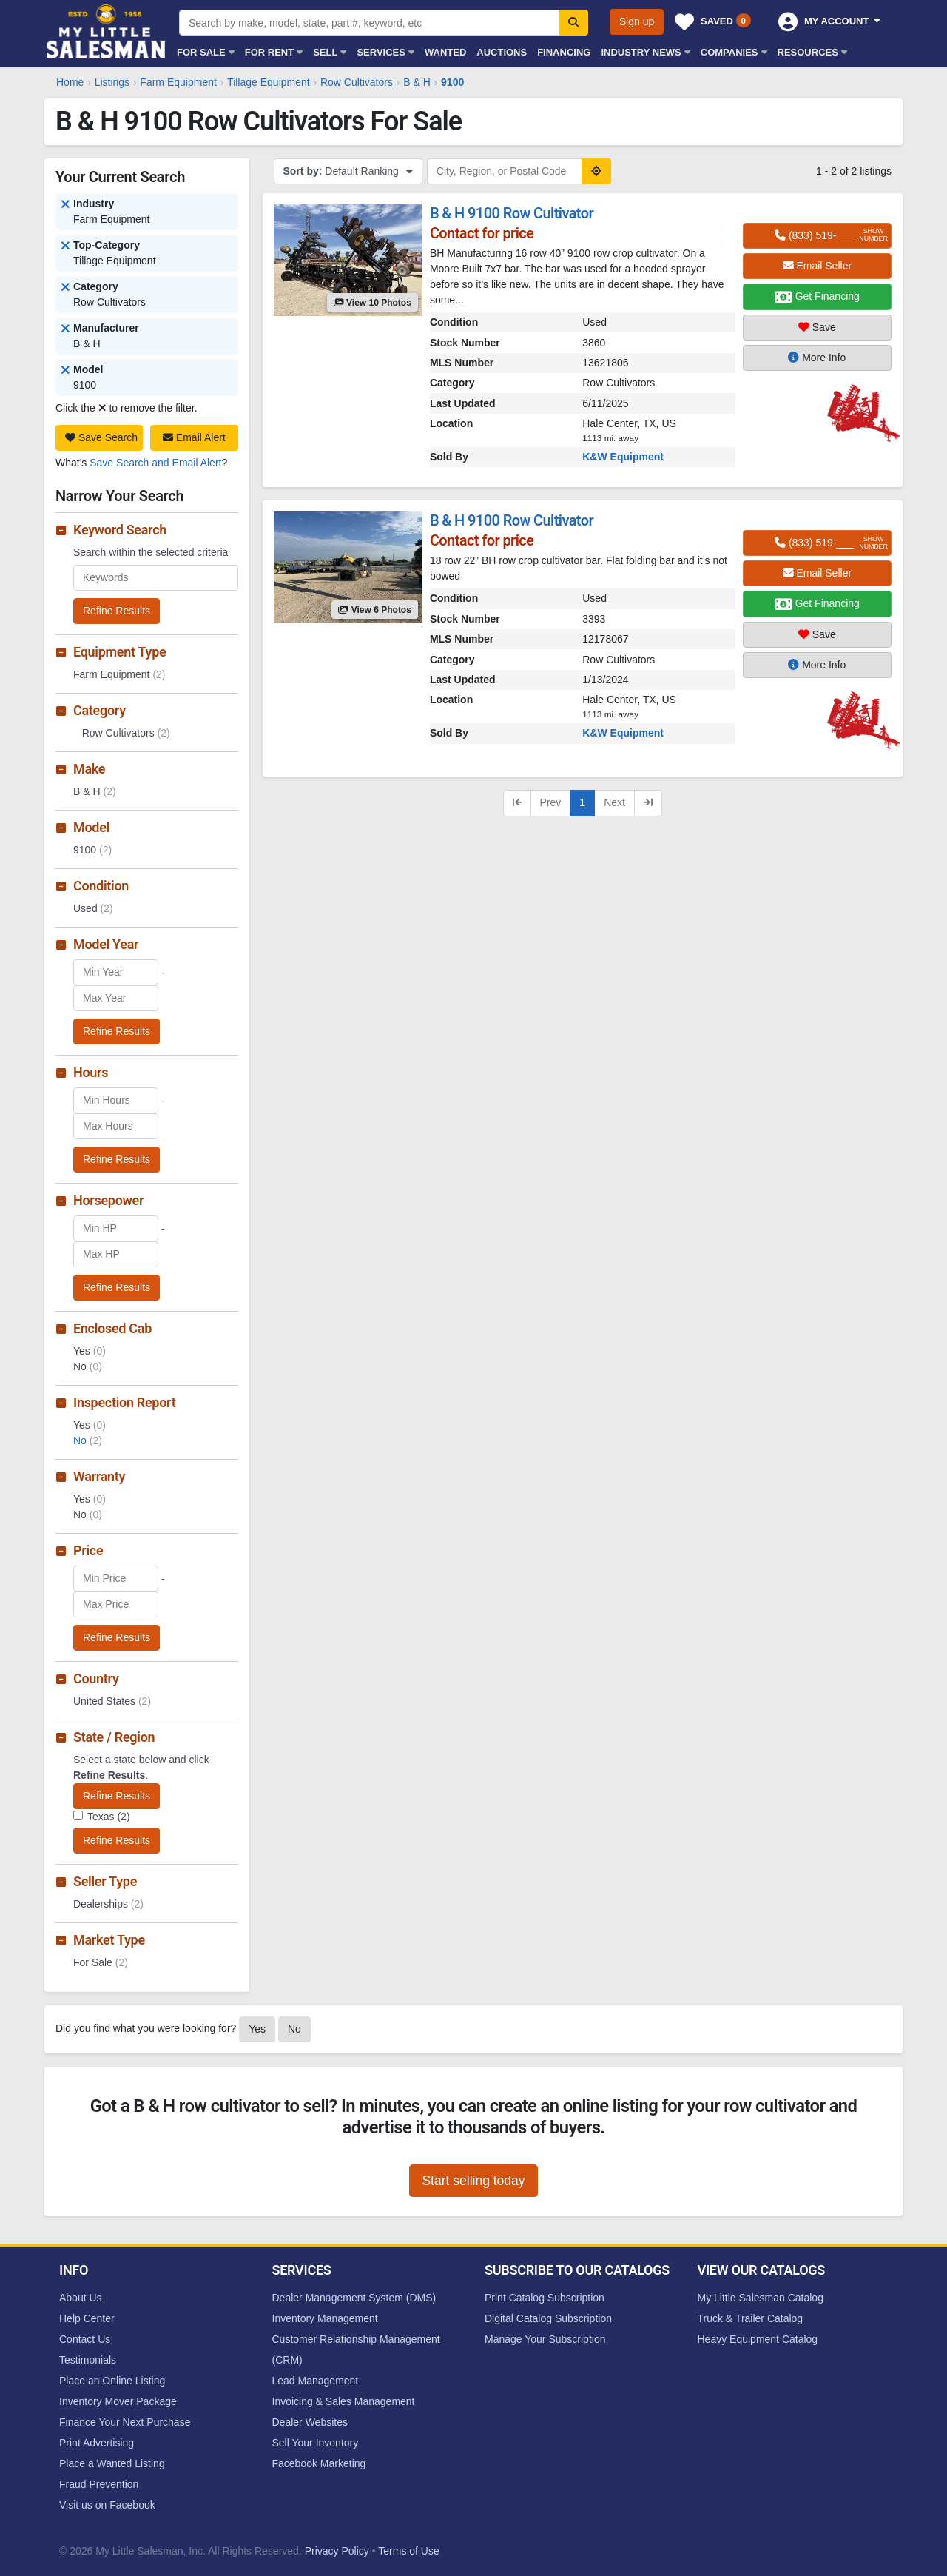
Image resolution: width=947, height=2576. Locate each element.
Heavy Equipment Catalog (758, 2339)
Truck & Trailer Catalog (750, 2318)
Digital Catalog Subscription (548, 2318)
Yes (257, 2029)
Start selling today (473, 2180)
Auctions (501, 52)
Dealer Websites (310, 2422)
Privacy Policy (337, 2551)
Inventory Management (325, 2318)
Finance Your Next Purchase (124, 2422)
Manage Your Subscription (545, 2339)
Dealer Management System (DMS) (354, 2298)
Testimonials (87, 2360)
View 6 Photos (374, 610)
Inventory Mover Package (118, 2401)
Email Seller (817, 266)
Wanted (445, 52)
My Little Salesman (107, 31)
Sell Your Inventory (315, 2443)
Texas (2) (108, 1816)
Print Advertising (96, 2443)
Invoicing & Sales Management (343, 2401)
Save (817, 327)
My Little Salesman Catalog (760, 2298)
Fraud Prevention (98, 2484)
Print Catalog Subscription (544, 2298)
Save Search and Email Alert (155, 463)
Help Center (87, 2318)
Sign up (636, 21)
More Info (817, 357)
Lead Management (315, 2381)
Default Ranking (348, 171)
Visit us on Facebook (107, 2505)
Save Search (101, 437)
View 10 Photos (372, 303)
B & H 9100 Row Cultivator (511, 213)
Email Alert (194, 437)
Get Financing (817, 297)
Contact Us (84, 2339)
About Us (80, 2298)
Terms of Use (408, 2551)
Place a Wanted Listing (112, 2463)
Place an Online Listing (112, 2381)
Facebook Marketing (319, 2463)
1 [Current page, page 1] (582, 802)
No (87, 1440)
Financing (563, 52)
